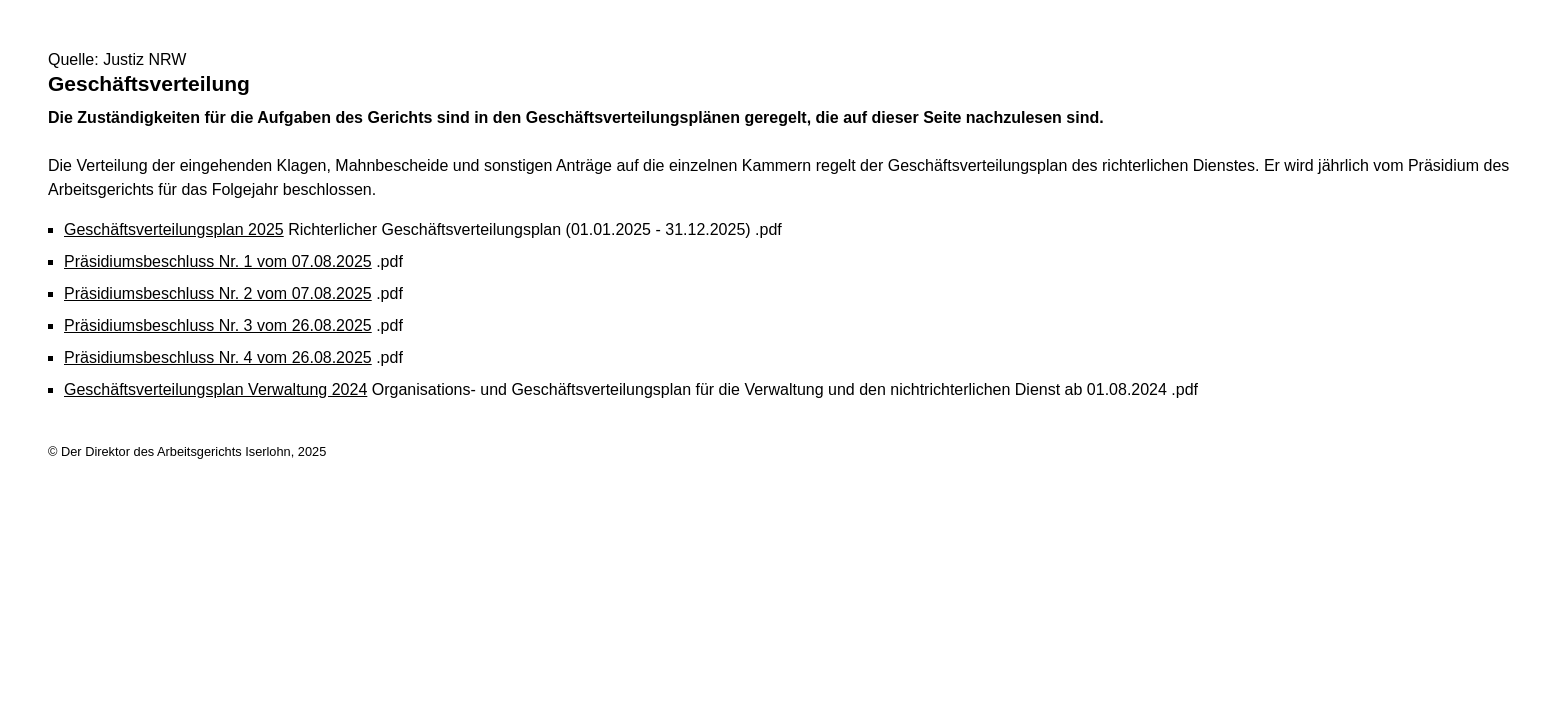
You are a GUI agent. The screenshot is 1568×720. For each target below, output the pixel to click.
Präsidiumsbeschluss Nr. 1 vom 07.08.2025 (218, 261)
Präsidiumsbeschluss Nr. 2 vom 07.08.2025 (218, 293)
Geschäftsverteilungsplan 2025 (174, 229)
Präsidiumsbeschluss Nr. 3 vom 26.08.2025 (218, 325)
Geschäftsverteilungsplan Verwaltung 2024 (215, 389)
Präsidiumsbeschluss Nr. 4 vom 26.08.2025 (218, 357)
